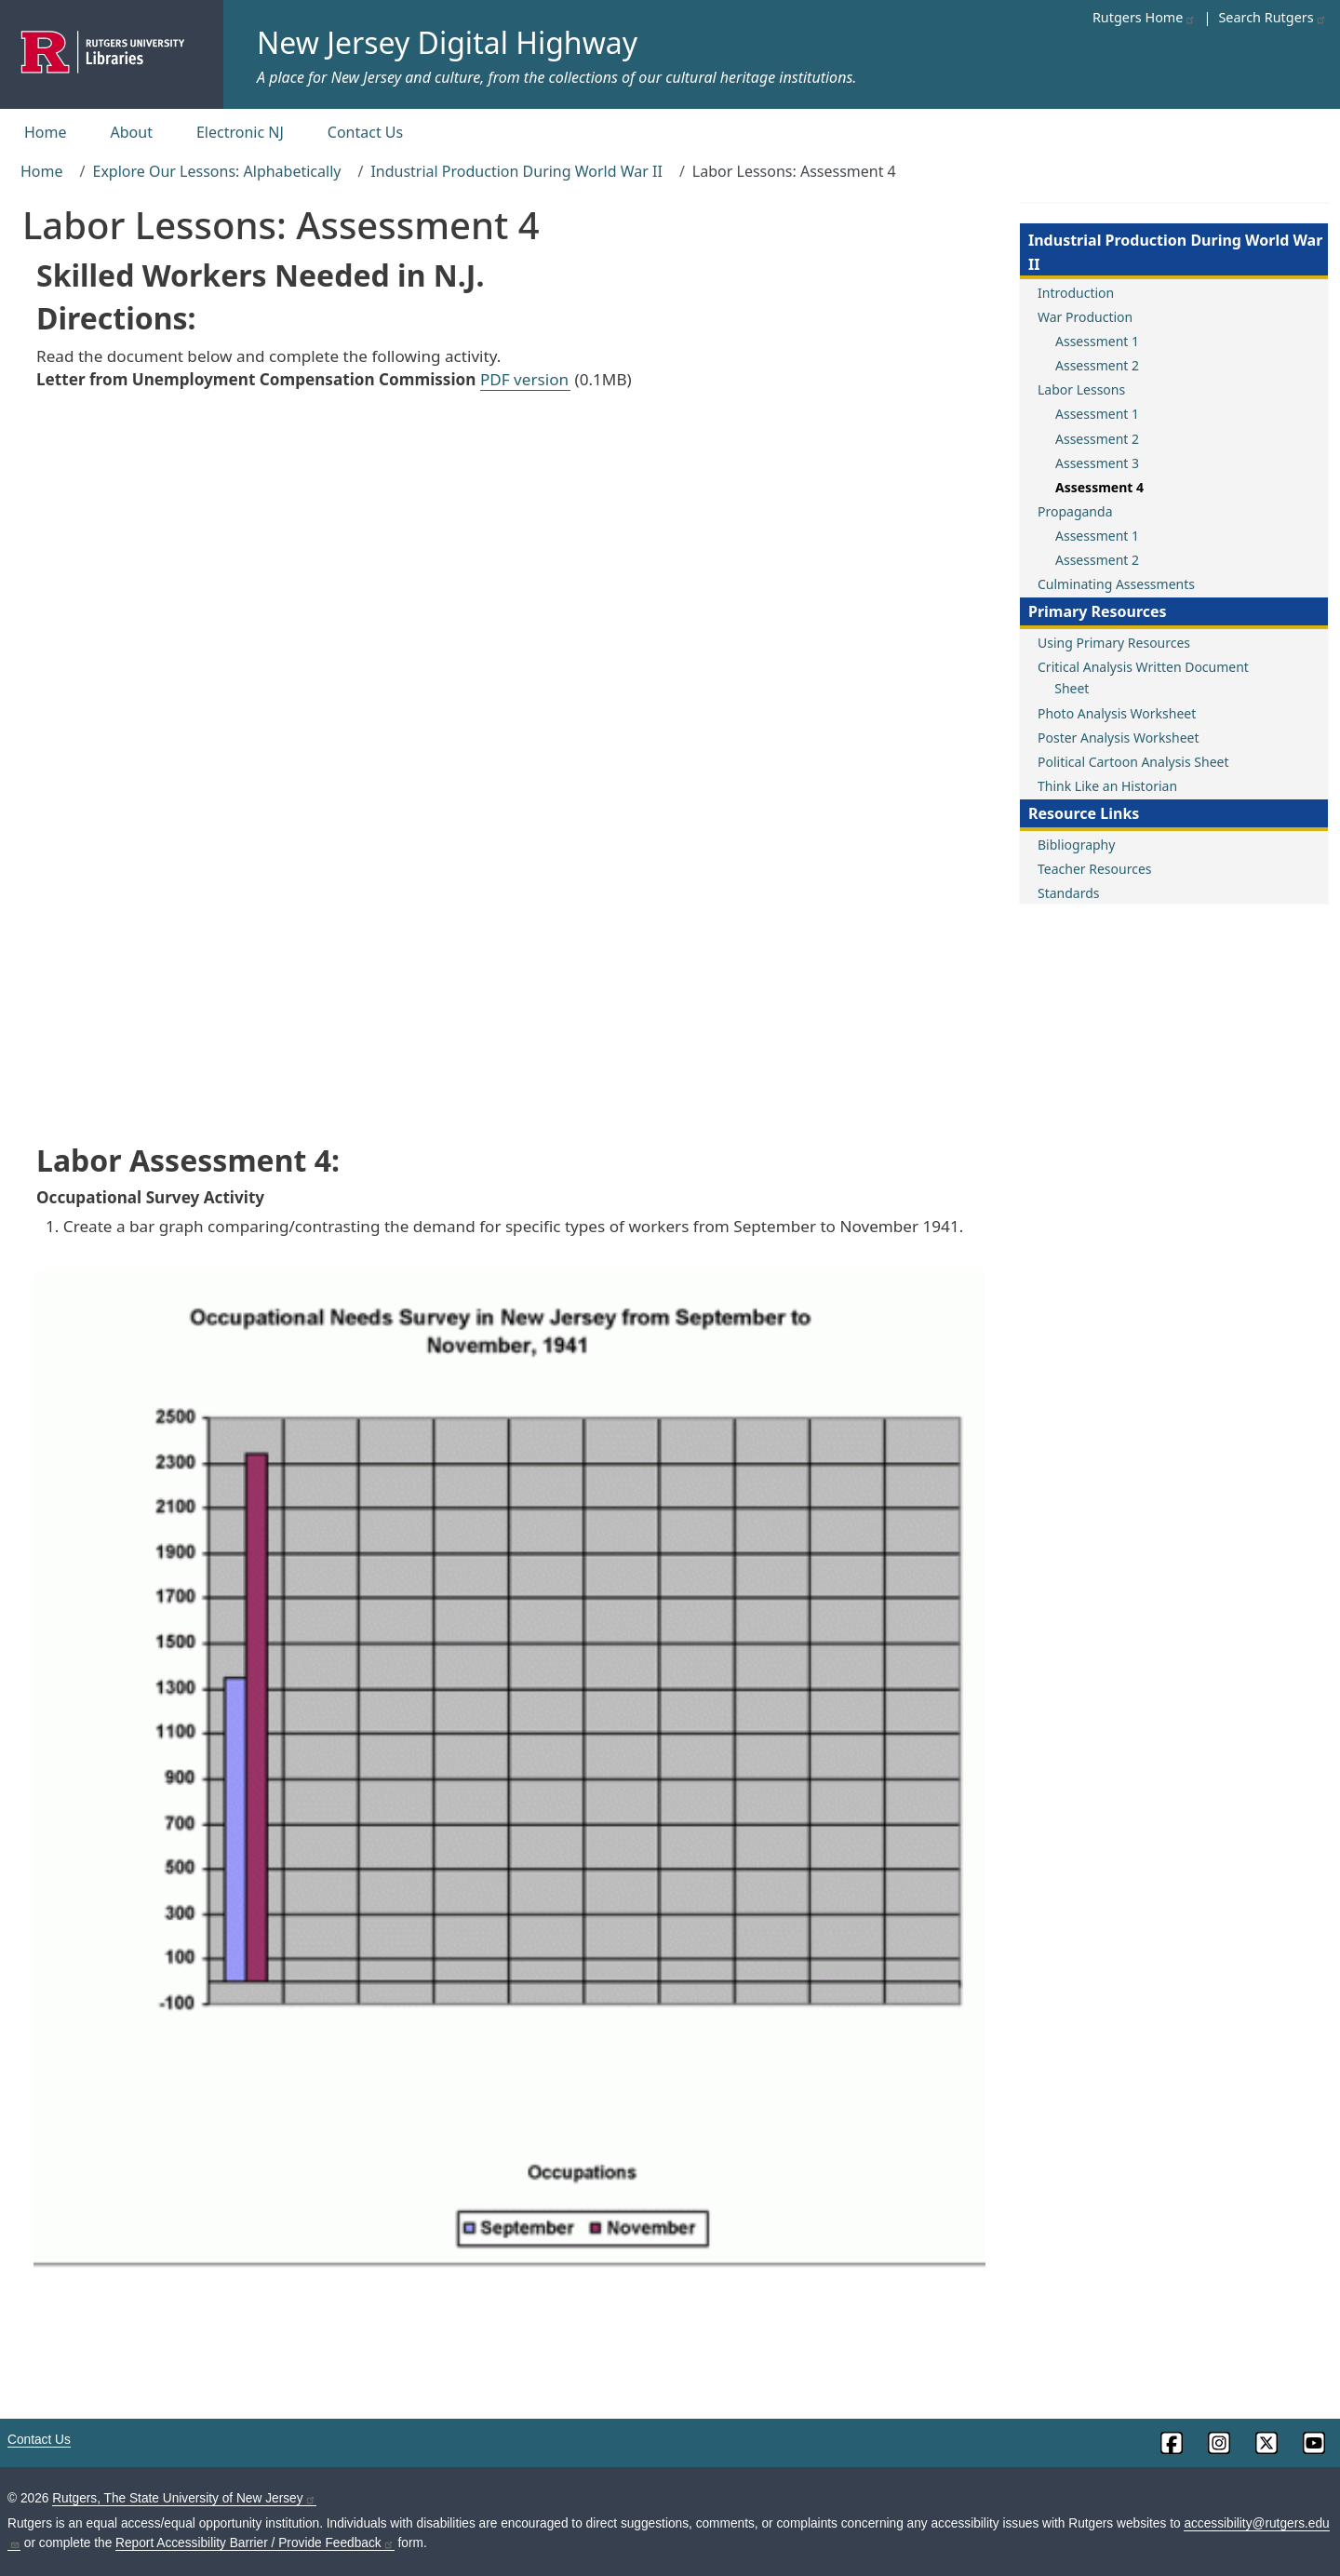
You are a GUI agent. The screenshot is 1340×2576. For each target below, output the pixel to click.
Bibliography (1076, 844)
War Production (1085, 317)
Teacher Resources (1095, 869)
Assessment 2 (1097, 365)
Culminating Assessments (1116, 584)
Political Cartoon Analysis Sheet (1133, 762)
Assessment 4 (1099, 487)
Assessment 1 (1097, 341)
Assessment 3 (1097, 463)
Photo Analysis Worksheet (1117, 713)
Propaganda (1075, 511)
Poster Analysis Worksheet (1118, 737)
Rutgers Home (1144, 17)
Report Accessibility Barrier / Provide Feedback (255, 2543)
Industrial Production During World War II (516, 171)
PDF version (524, 379)
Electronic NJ (240, 132)
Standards (1069, 893)
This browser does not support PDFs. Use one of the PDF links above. (509, 764)
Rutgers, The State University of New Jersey (183, 2498)
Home (45, 132)
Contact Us (365, 132)
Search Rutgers (1272, 17)
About (132, 132)
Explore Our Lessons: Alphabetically (216, 171)
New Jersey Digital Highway (447, 42)
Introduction (1076, 293)
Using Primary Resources (1114, 642)
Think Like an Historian (1107, 786)
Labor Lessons (1081, 389)
